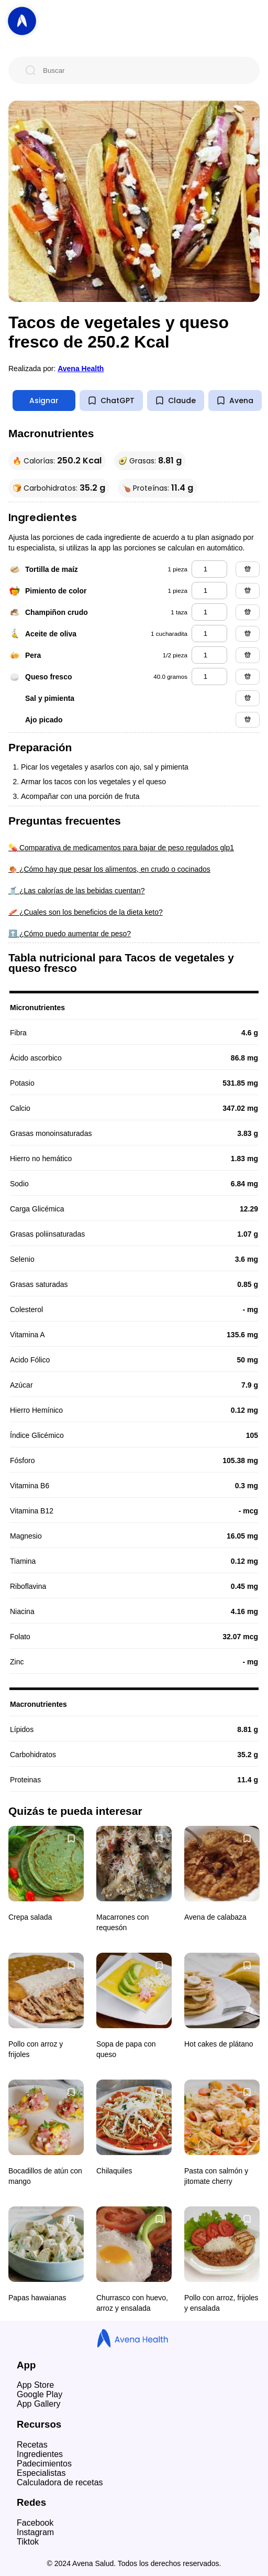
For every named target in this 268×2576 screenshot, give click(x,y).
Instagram (35, 2532)
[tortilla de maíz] (209, 569)
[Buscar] (142, 70)
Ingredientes (40, 2454)
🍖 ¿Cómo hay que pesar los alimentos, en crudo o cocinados (109, 869)
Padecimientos (44, 2463)
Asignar (44, 400)
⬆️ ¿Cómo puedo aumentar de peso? (69, 933)
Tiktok (28, 2541)
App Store (35, 2384)
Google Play (39, 2394)
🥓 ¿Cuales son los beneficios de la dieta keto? (85, 912)
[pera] (209, 655)
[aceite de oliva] (209, 633)
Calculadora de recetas (60, 2482)
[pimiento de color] (209, 590)
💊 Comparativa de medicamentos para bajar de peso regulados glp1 (121, 847)
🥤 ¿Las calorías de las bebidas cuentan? (76, 890)
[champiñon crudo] (209, 612)
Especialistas (41, 2473)
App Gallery (39, 2403)
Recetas (32, 2444)
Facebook (35, 2522)
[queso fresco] (209, 676)
